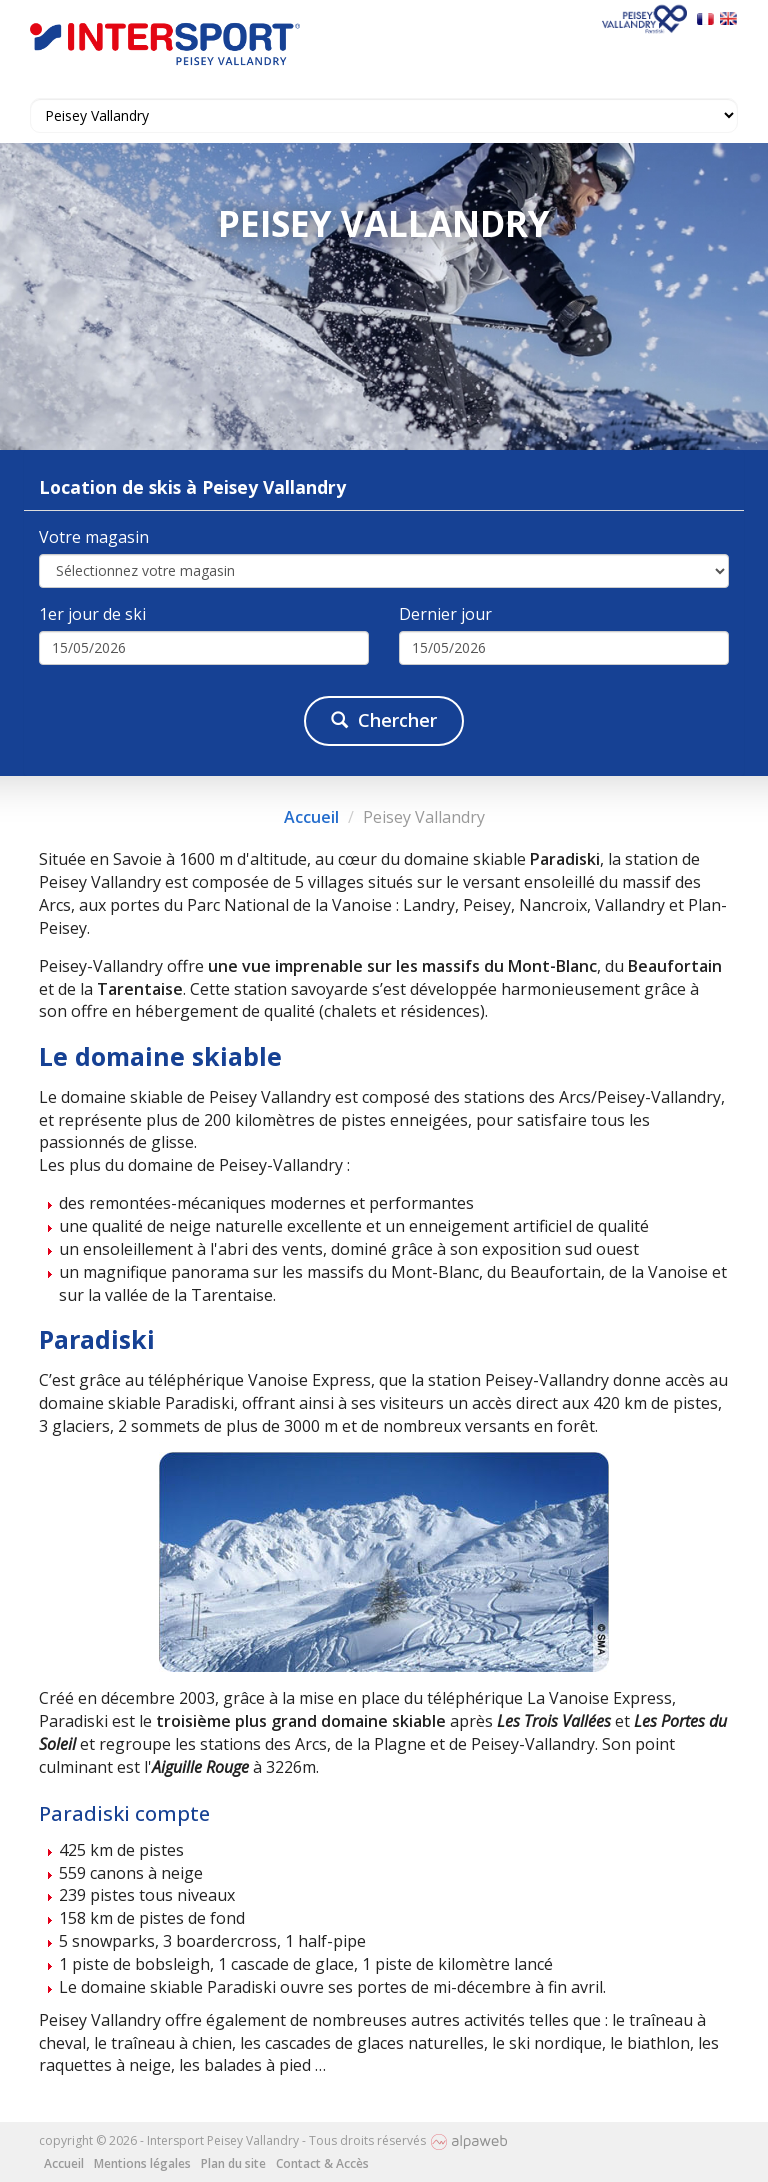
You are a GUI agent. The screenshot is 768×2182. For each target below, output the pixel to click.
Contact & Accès (322, 2163)
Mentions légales (142, 2163)
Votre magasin (94, 537)
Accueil (311, 817)
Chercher (384, 720)
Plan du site (233, 2163)
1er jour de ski (92, 614)
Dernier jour (445, 614)
